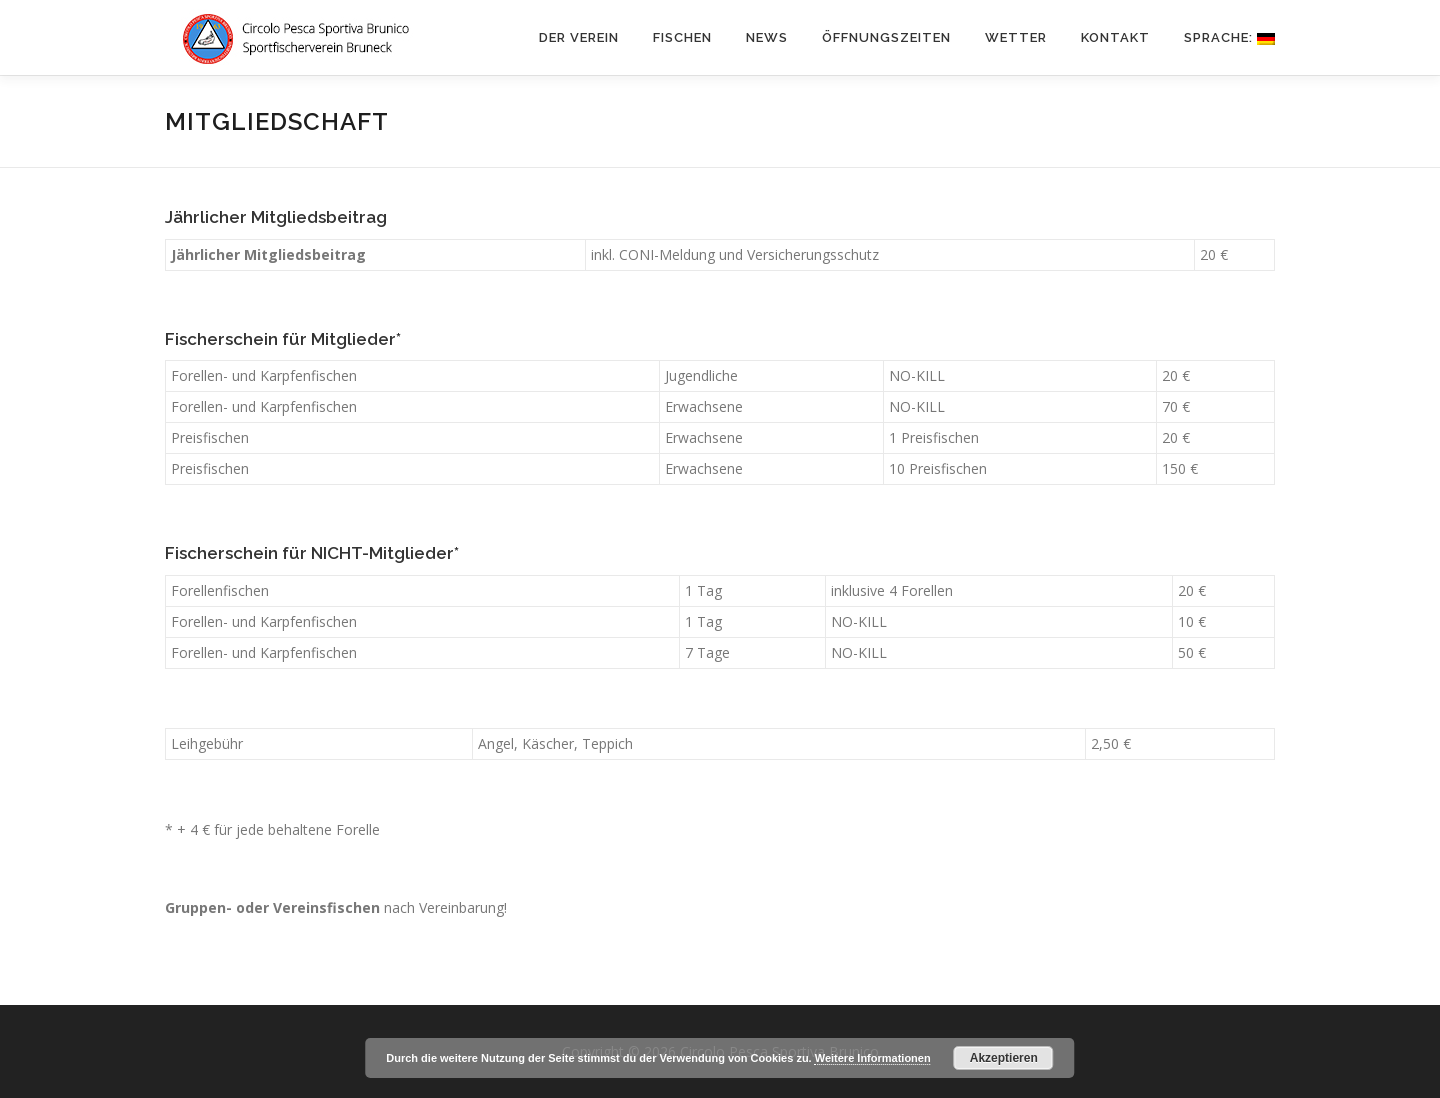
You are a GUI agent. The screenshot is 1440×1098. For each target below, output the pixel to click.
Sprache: (1229, 37)
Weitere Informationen (873, 1058)
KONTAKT (1115, 37)
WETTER (1016, 37)
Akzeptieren (1004, 1058)
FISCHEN (682, 37)
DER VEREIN (579, 37)
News (767, 37)
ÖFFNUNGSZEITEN (886, 37)
